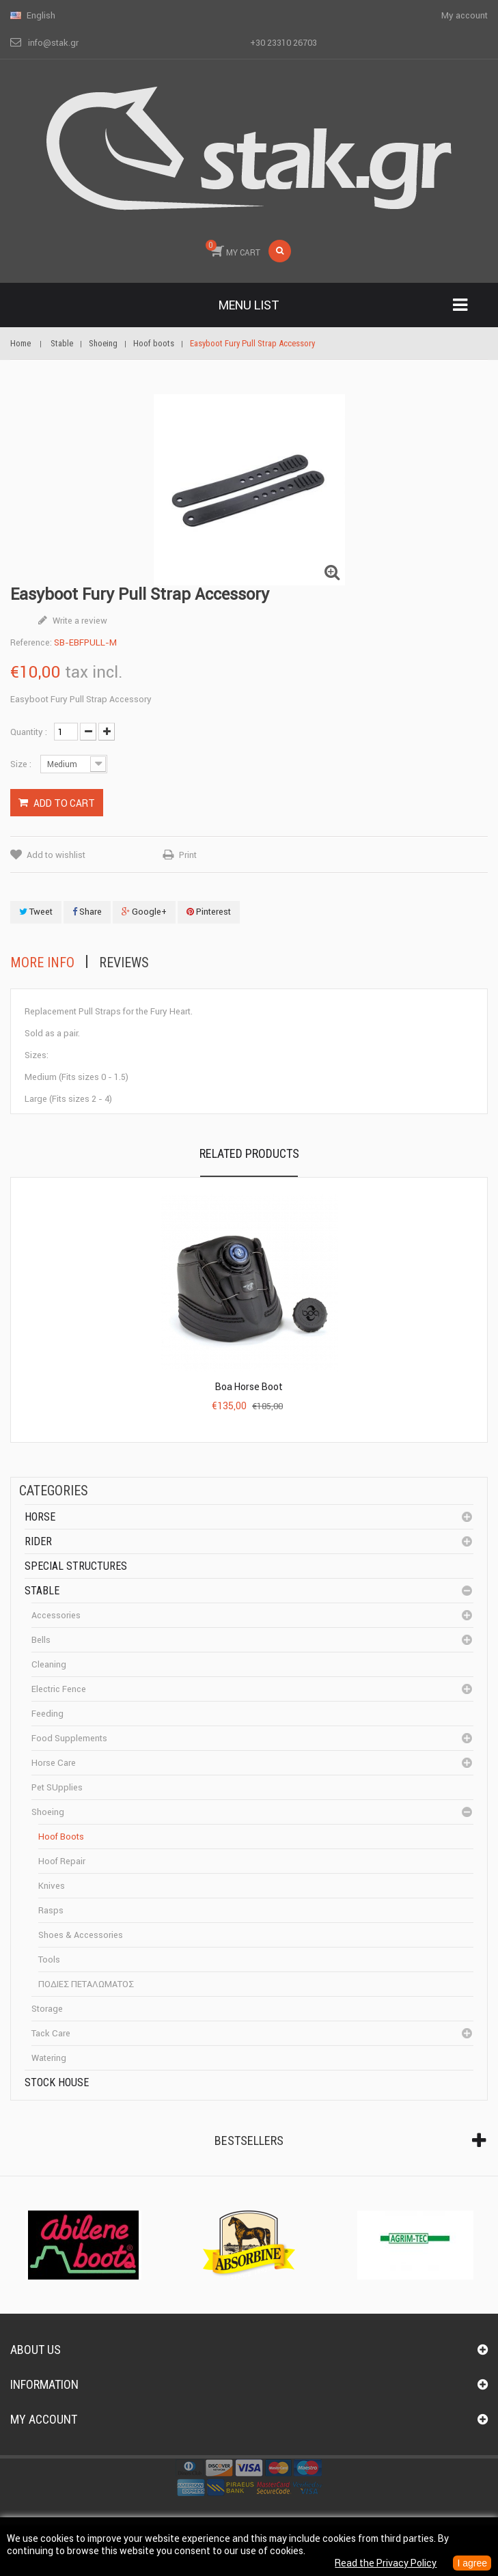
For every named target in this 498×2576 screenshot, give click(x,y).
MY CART (233, 249)
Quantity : (28, 732)
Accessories (56, 1615)
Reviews (124, 962)
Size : (21, 764)
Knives (51, 1886)
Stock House (57, 2082)
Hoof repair (61, 1861)
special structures (76, 1566)
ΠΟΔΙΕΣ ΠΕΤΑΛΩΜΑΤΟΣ (86, 1984)
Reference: (31, 642)
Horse (40, 1516)
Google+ (144, 911)
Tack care (50, 2033)
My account (43, 2419)
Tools (49, 1959)
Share (87, 911)
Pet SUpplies (57, 1787)
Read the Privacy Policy (386, 2563)
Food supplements (69, 1738)
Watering (48, 2058)
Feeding (47, 1713)
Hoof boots (61, 1836)
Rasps (51, 1910)
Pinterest (208, 911)
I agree (472, 2563)
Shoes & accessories (80, 1935)
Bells (41, 1640)
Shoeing (47, 1812)
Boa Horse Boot (249, 1387)
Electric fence (58, 1689)
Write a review (79, 620)
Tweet (36, 911)
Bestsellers (249, 2140)
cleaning (48, 1664)
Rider (38, 1541)
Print (188, 855)
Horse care (53, 1763)
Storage (47, 2008)
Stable (42, 1590)
